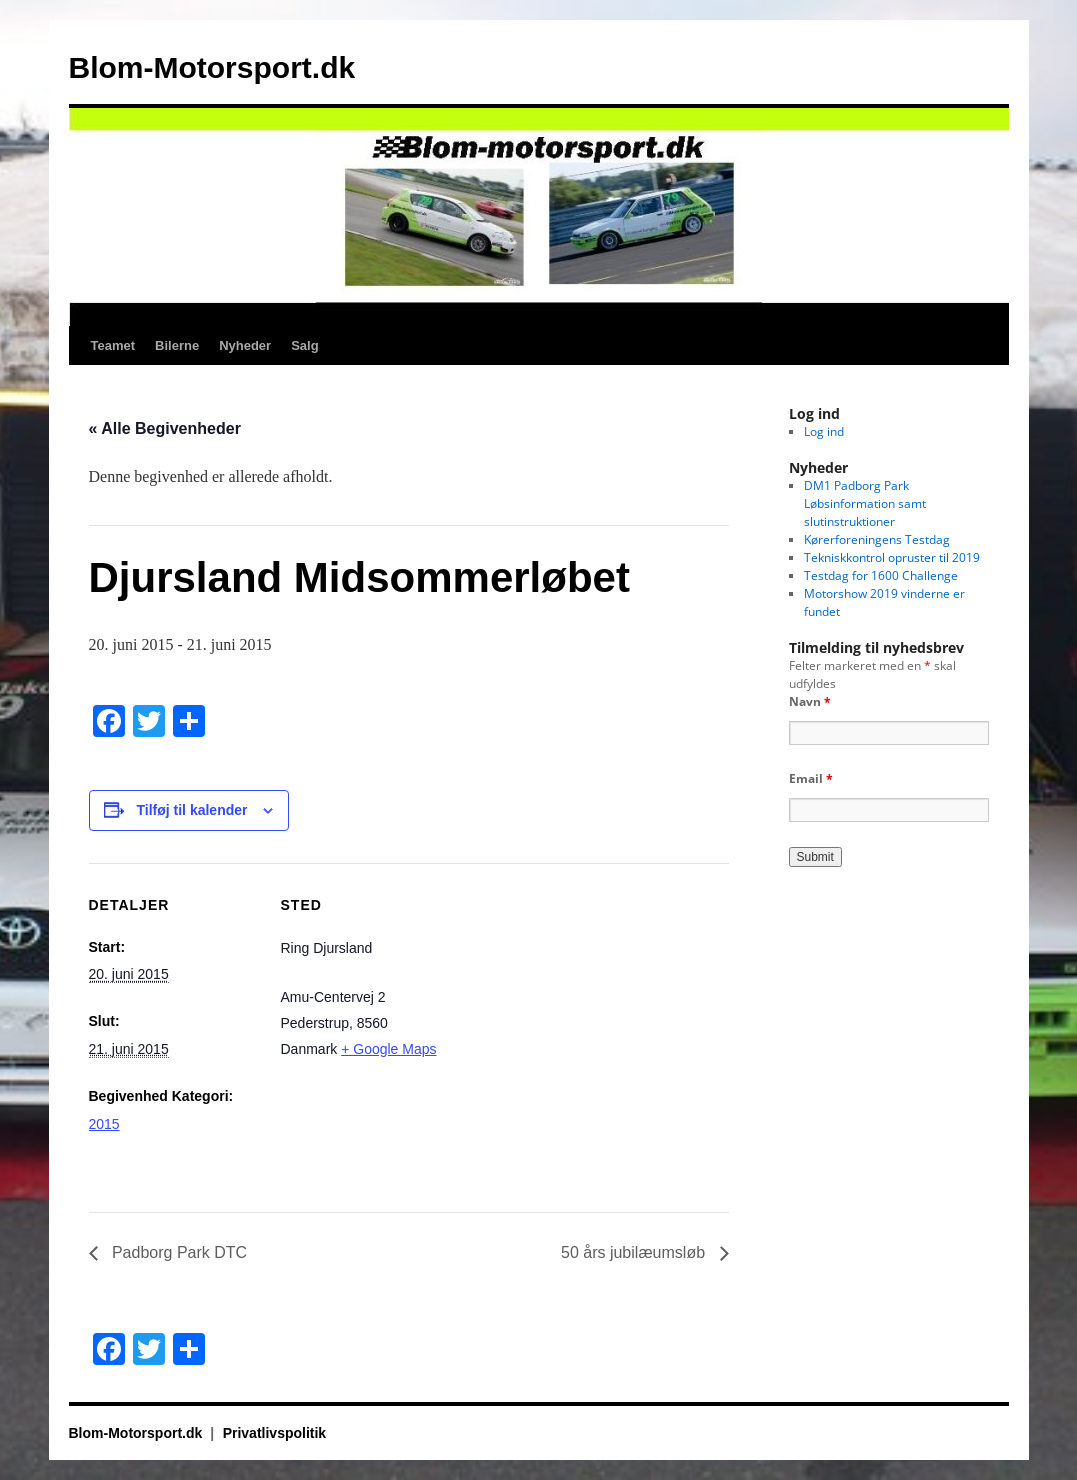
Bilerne (177, 345)
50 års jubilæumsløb (635, 1252)
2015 (104, 1124)
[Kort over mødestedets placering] (578, 1001)
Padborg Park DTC (178, 1252)
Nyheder (245, 345)
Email (811, 778)
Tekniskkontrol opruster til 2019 (892, 557)
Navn (810, 701)
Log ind (824, 431)
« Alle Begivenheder (165, 428)
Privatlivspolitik (274, 1433)
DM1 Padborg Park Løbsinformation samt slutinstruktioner (865, 503)
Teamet (113, 345)
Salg (304, 345)
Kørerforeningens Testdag (877, 539)
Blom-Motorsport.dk (212, 67)
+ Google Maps (388, 1049)
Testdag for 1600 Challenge (881, 575)
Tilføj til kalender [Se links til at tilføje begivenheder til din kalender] (192, 810)
